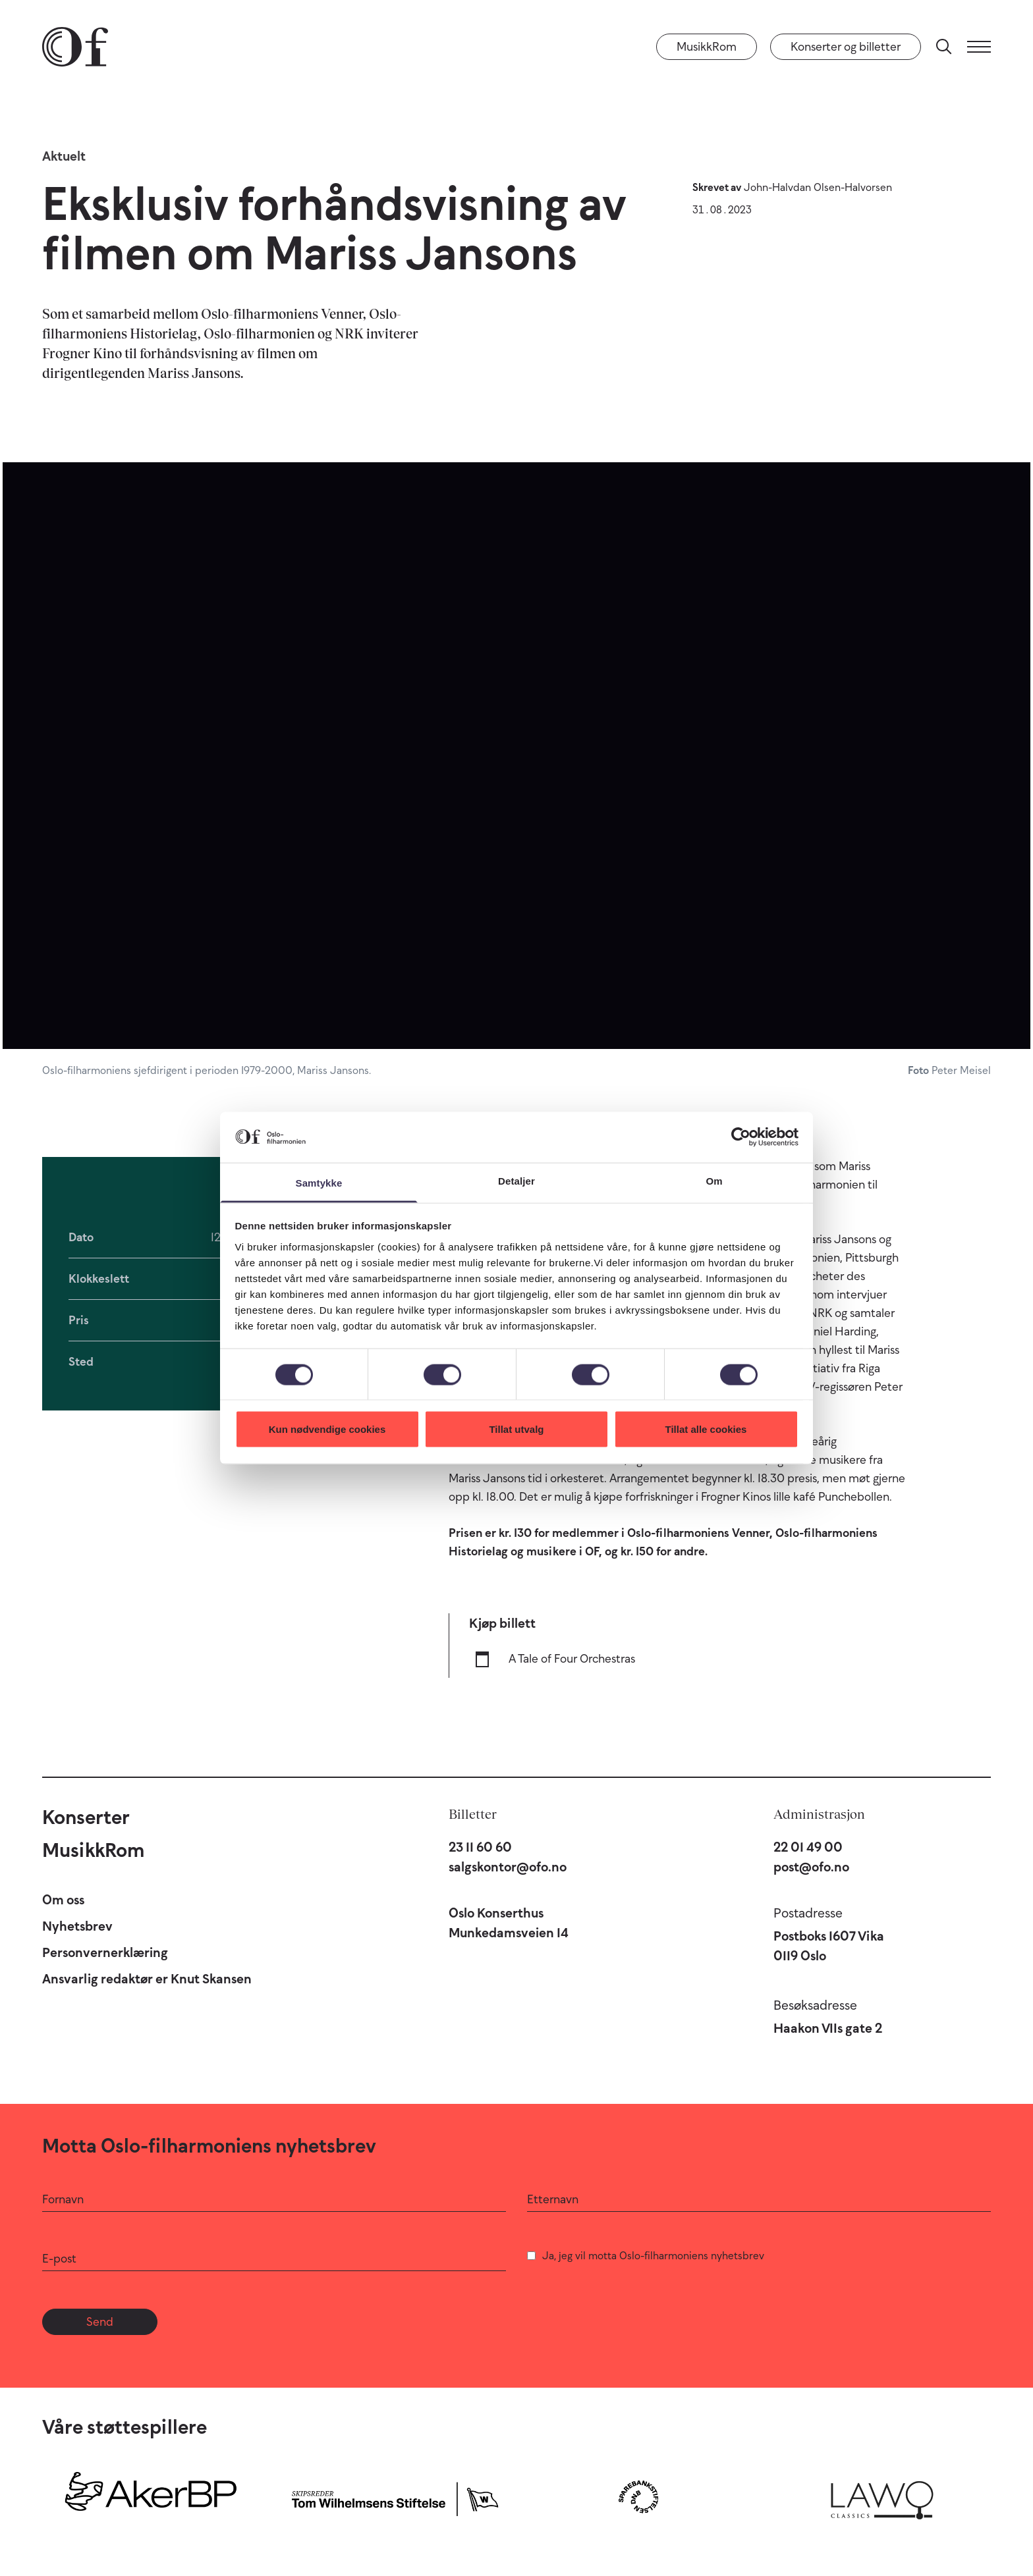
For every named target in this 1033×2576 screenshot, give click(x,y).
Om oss (63, 1899)
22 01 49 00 (808, 1847)
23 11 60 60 (480, 1847)
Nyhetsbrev (77, 1926)
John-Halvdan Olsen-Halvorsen (818, 187)
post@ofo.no (811, 1867)
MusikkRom (707, 46)
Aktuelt (64, 156)
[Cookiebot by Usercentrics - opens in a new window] (740, 1137)
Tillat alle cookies (706, 1429)
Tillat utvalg (516, 1429)
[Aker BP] (151, 2496)
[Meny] (979, 47)
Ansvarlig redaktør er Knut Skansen (147, 1979)
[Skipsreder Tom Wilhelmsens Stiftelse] (394, 2496)
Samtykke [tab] (319, 1182)
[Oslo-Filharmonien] (75, 47)
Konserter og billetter (846, 46)
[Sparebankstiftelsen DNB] (638, 2496)
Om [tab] (714, 1180)
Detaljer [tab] (516, 1180)
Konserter (86, 1817)
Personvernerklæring (105, 1952)
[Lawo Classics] (882, 2496)
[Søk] (944, 47)
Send (99, 2321)
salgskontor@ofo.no (508, 1867)
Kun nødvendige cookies (327, 1429)
